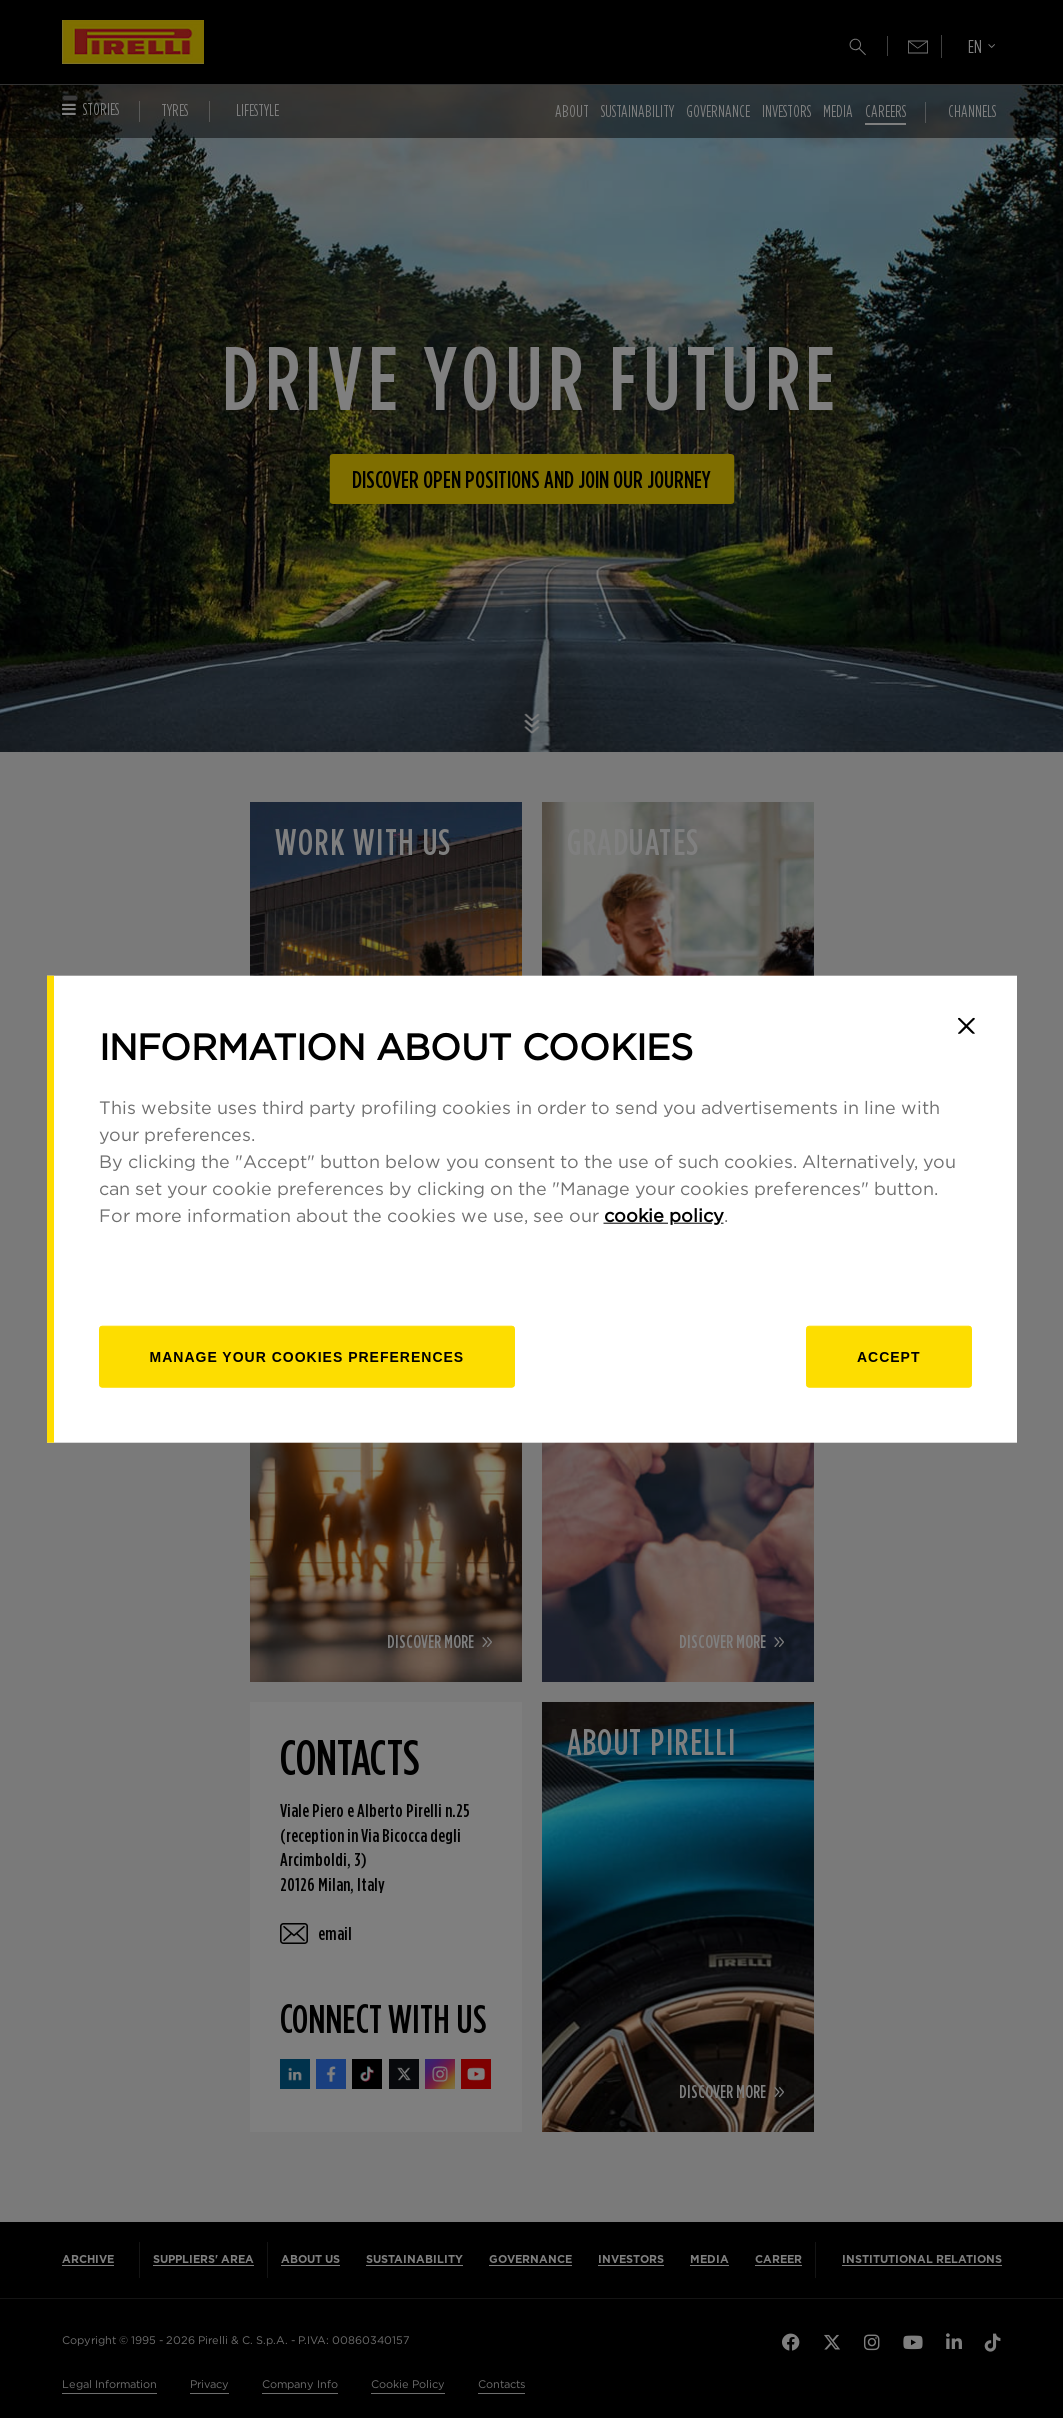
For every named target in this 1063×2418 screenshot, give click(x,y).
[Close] (967, 1026)
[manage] (307, 1356)
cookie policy (664, 1216)
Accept (889, 1356)
